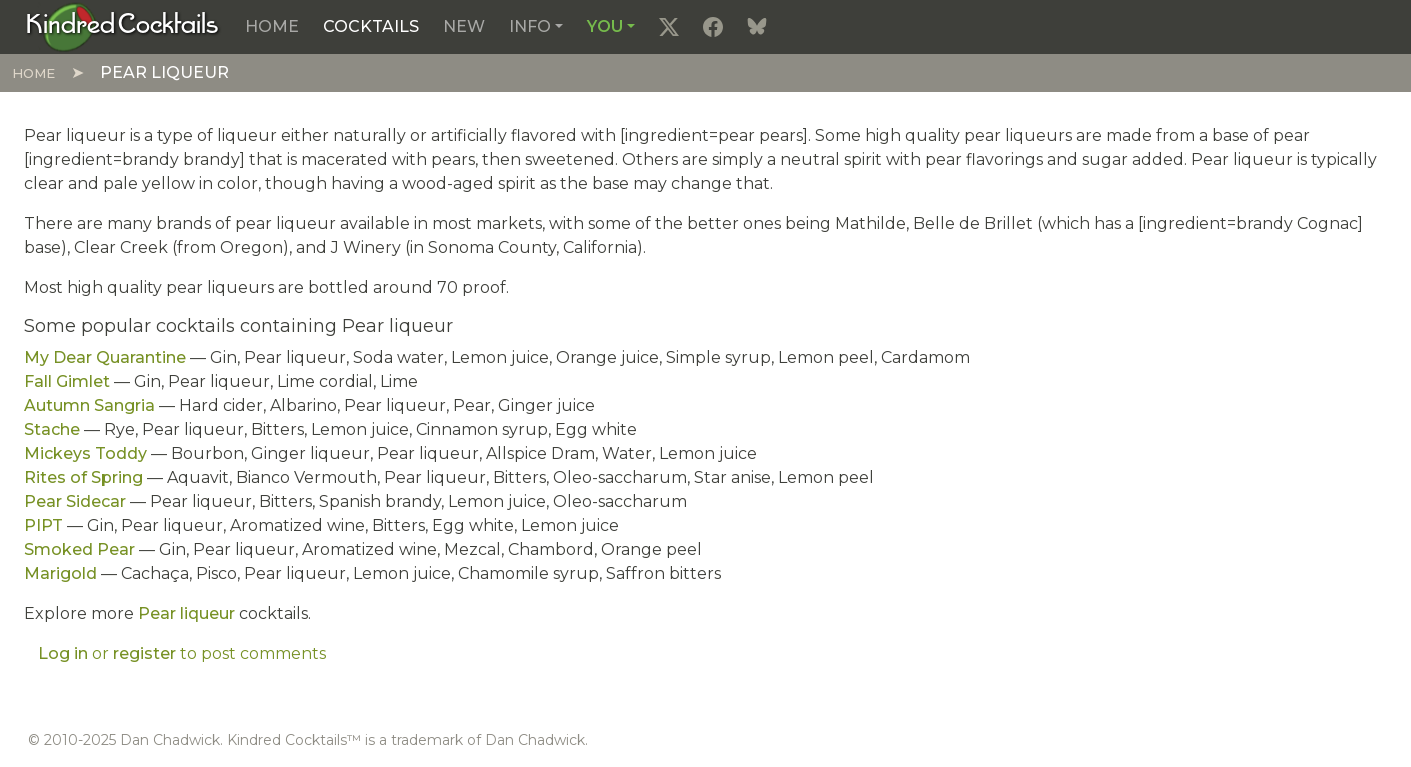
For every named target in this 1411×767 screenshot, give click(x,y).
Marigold (60, 573)
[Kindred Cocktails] (122, 26)
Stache (52, 429)
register (144, 653)
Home (272, 26)
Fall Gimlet (67, 381)
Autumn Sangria (89, 405)
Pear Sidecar (75, 501)
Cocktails (371, 26)
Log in (63, 653)
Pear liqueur (186, 613)
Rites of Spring (83, 477)
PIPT (43, 525)
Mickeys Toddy (85, 453)
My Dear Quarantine (105, 357)
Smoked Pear (79, 549)
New (464, 26)
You (605, 26)
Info (530, 26)
